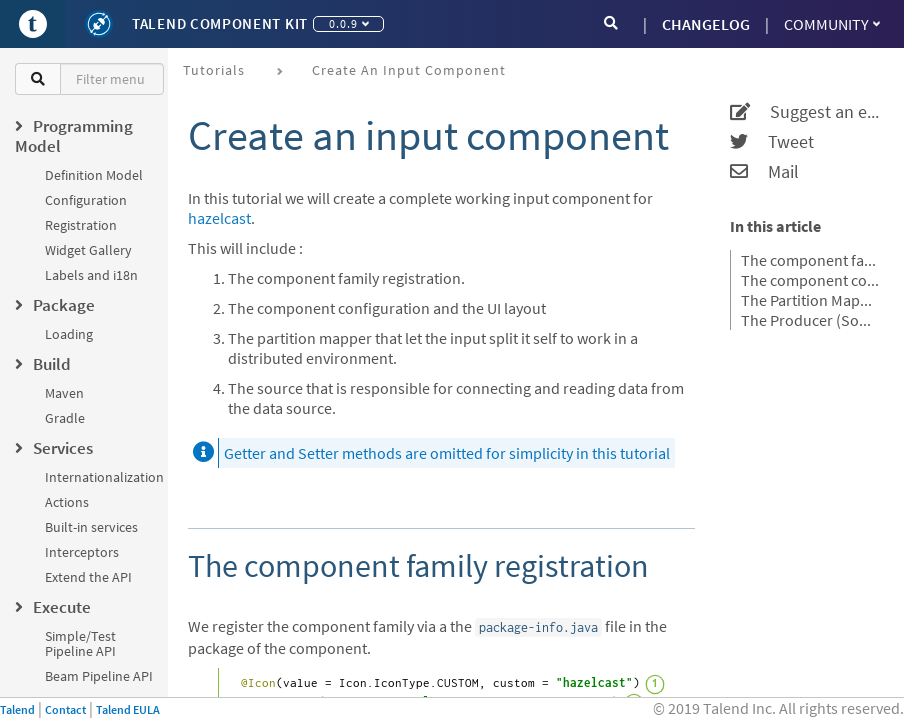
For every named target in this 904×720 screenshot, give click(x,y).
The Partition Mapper (810, 300)
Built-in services (91, 527)
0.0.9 (349, 23)
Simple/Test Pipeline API (80, 643)
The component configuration (810, 280)
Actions (67, 502)
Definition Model (94, 175)
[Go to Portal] (33, 24)
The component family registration (810, 260)
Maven (64, 393)
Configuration (86, 200)
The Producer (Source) (810, 320)
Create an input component (409, 70)
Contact (65, 709)
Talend (17, 709)
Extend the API (88, 577)
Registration (81, 225)
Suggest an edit (804, 112)
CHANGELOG (706, 24)
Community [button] (832, 24)
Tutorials (214, 70)
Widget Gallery (88, 250)
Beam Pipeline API (99, 676)
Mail (764, 172)
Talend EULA (128, 709)
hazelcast (219, 218)
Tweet (772, 142)
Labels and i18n (91, 275)
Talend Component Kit (220, 23)
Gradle (65, 418)
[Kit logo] (99, 24)
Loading (69, 334)
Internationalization (104, 477)
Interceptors (82, 552)
